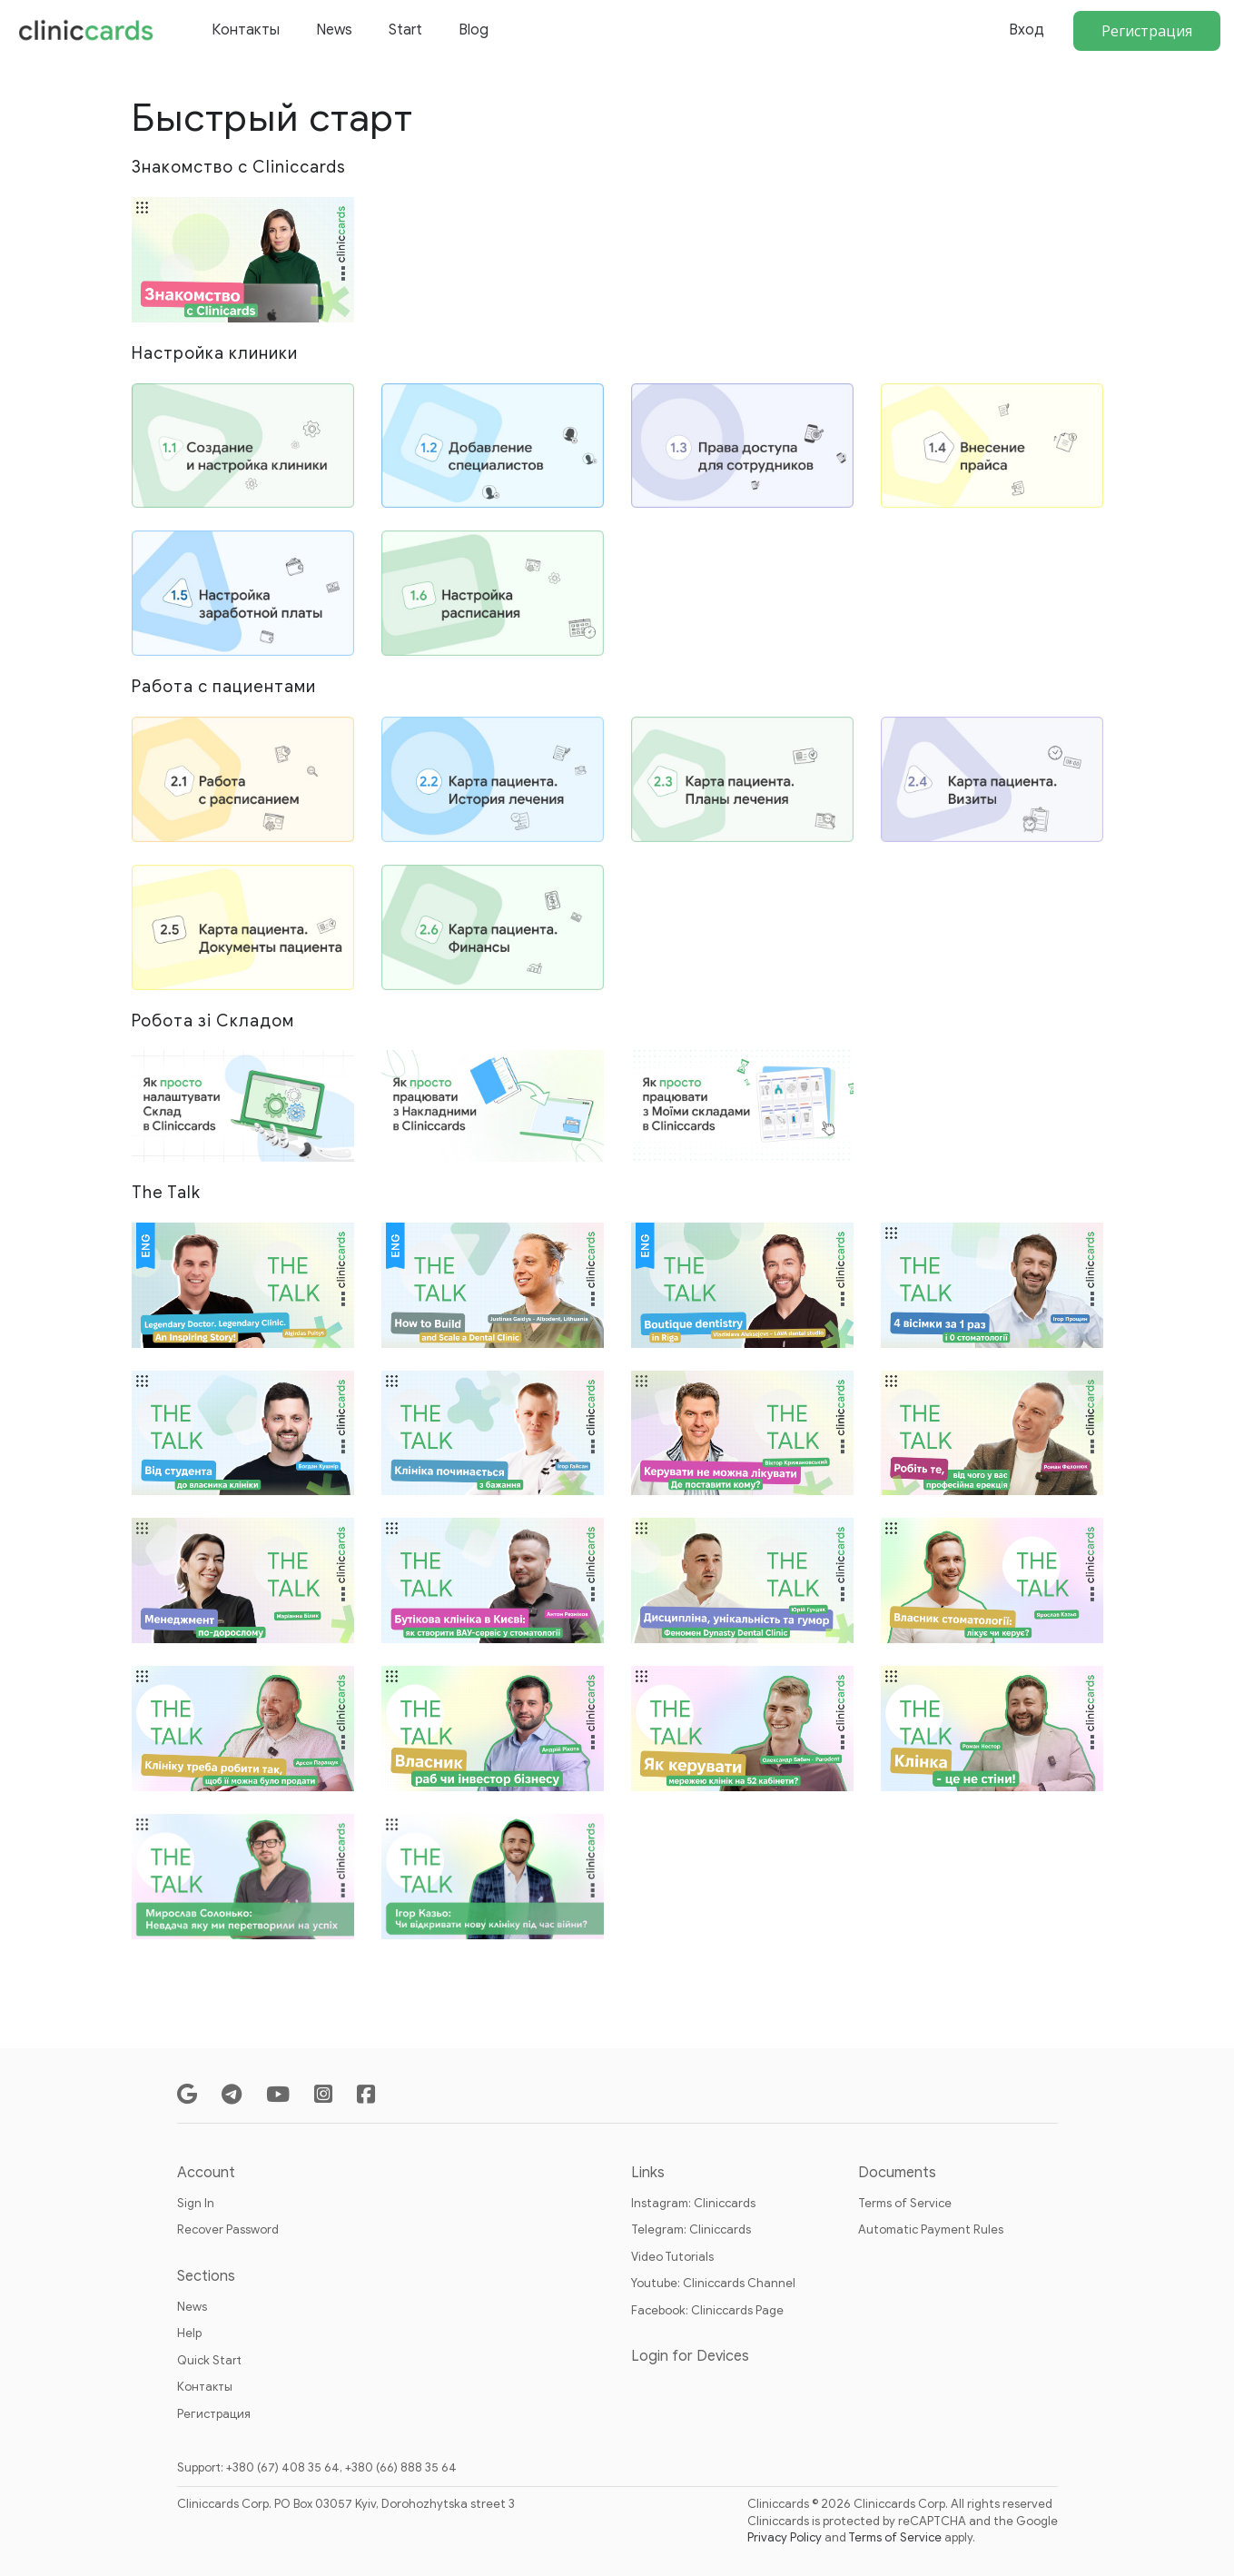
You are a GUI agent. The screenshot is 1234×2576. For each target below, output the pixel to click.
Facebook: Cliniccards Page (707, 2310)
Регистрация (1146, 31)
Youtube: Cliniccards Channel (713, 2283)
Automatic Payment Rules (930, 2229)
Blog (474, 30)
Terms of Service (905, 2203)
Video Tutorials (672, 2256)
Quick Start (209, 2360)
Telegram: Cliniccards (691, 2229)
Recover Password (228, 2229)
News (334, 30)
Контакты (246, 30)
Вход (1026, 30)
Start (405, 30)
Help (189, 2333)
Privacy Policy (784, 2537)
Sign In (195, 2203)
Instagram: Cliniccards (693, 2203)
